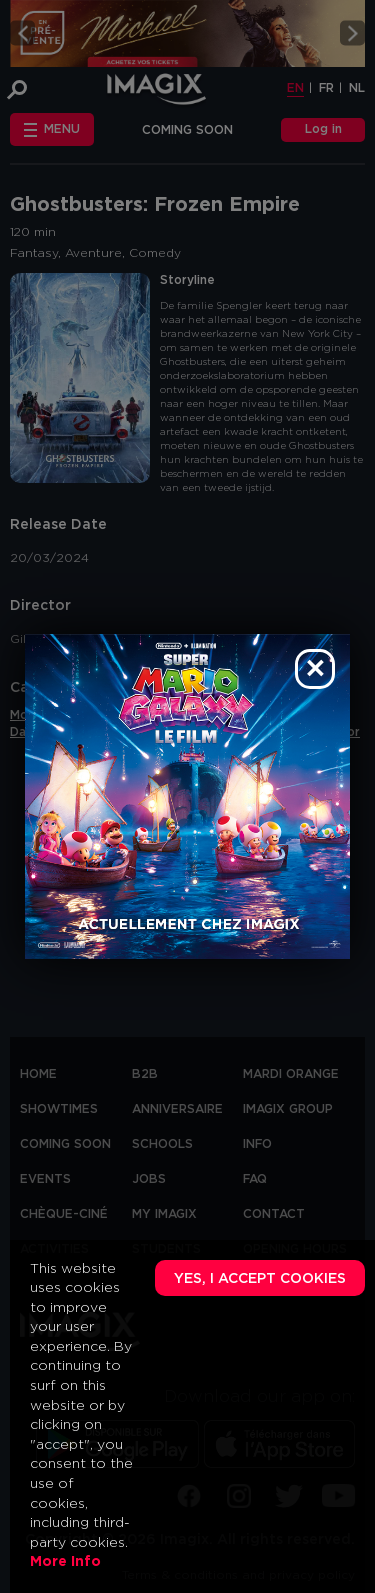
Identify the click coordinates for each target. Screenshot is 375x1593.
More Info (65, 1562)
